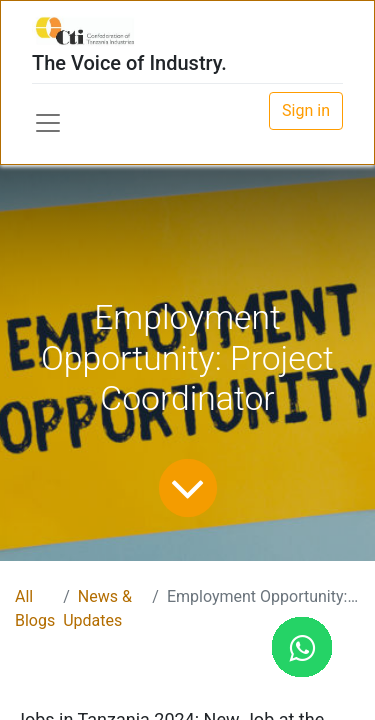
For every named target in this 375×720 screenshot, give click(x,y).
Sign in (306, 110)
